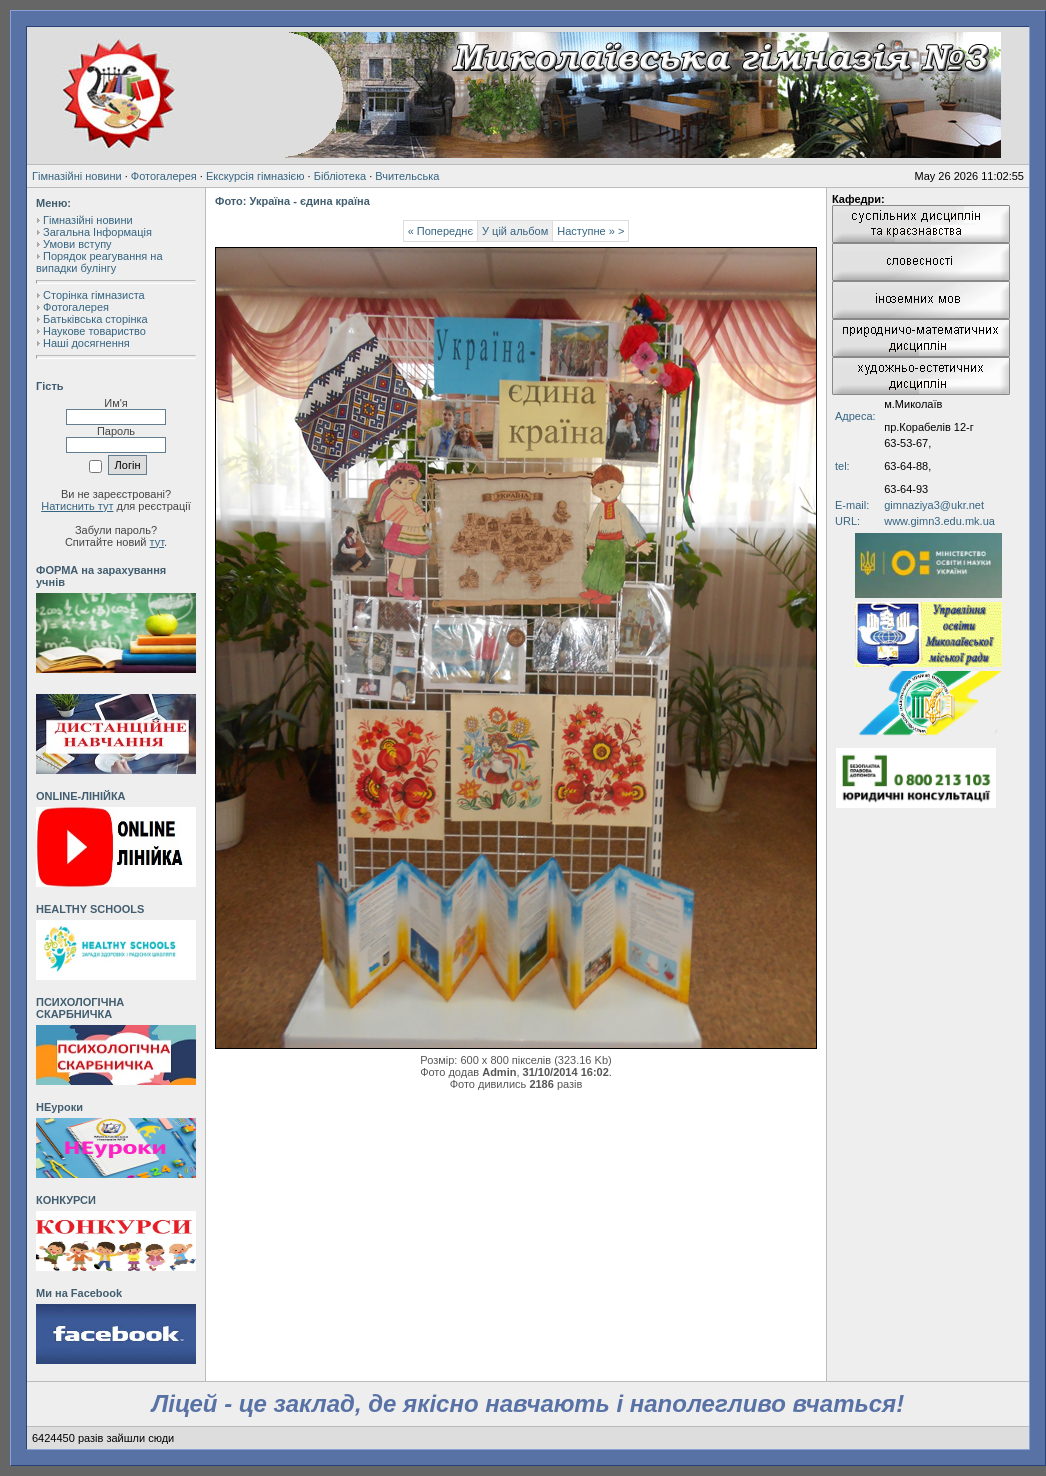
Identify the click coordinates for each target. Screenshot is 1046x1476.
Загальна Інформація (97, 232)
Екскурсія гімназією (255, 176)
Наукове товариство (94, 331)
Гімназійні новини (77, 176)
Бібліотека (340, 176)
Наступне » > (590, 231)
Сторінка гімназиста (94, 295)
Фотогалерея (164, 176)
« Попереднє (440, 231)
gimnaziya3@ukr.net (934, 505)
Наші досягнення (86, 343)
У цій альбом (515, 231)
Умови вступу (77, 244)
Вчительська (407, 176)
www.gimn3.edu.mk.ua (939, 521)
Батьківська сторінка (95, 319)
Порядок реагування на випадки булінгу (99, 262)
